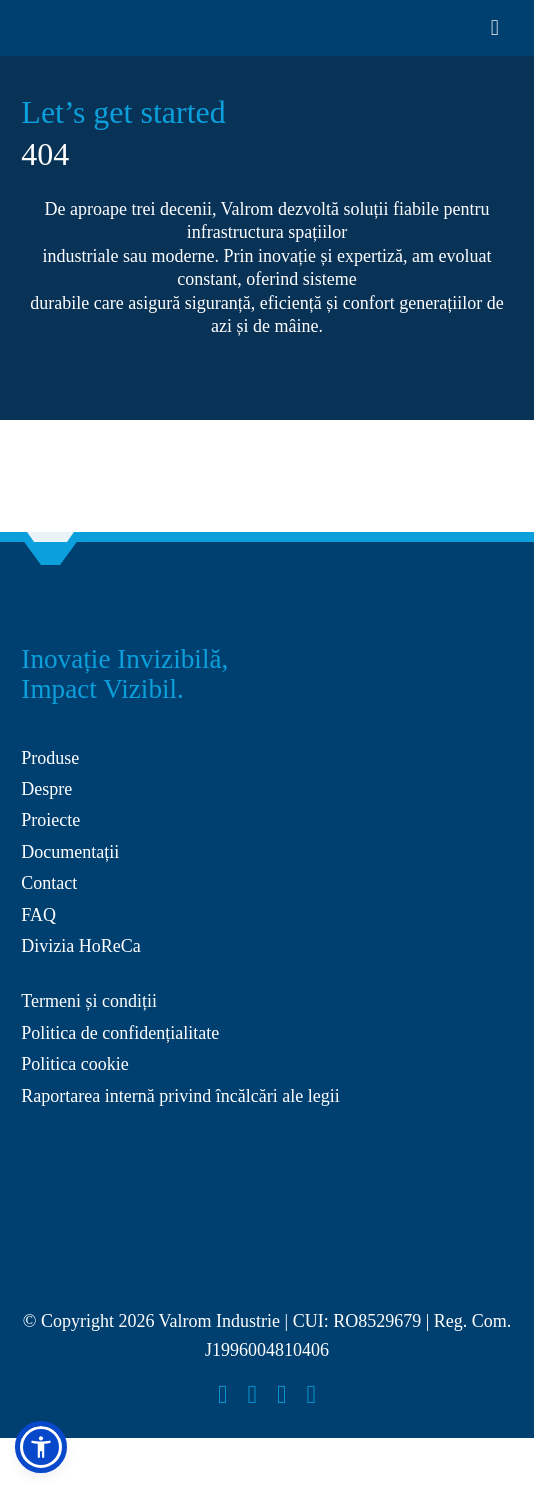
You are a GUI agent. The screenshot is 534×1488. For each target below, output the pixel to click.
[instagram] (253, 1395)
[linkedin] (312, 1395)
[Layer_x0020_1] (74, 23)
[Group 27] (51, 605)
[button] (41, 1447)
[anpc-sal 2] (266, 1149)
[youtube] (282, 1395)
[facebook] (223, 1395)
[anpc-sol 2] (96, 1149)
